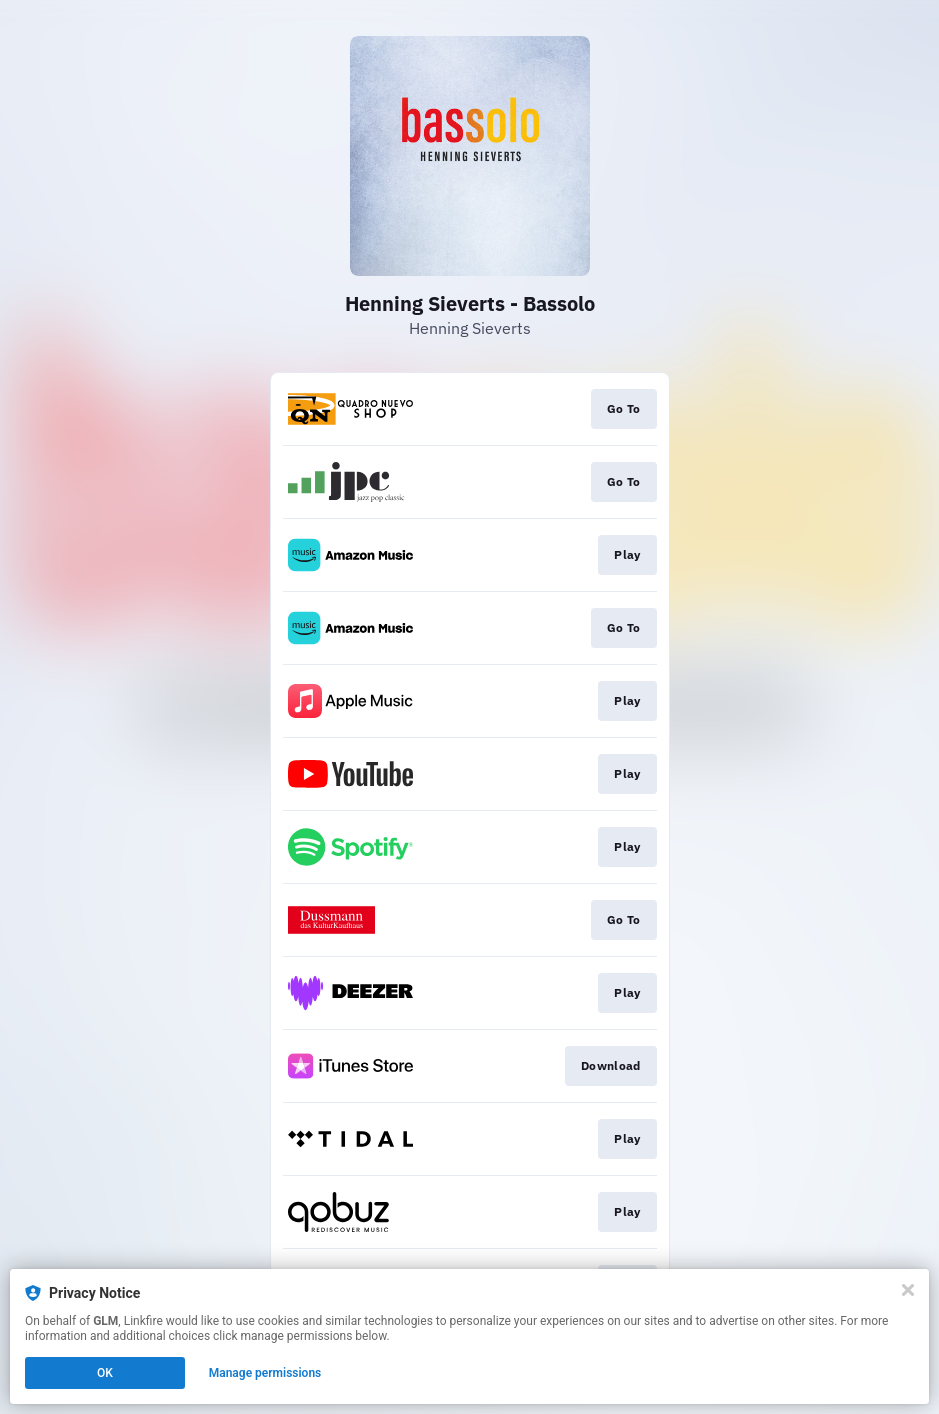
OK (105, 1373)
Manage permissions (265, 1373)
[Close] (908, 1290)
